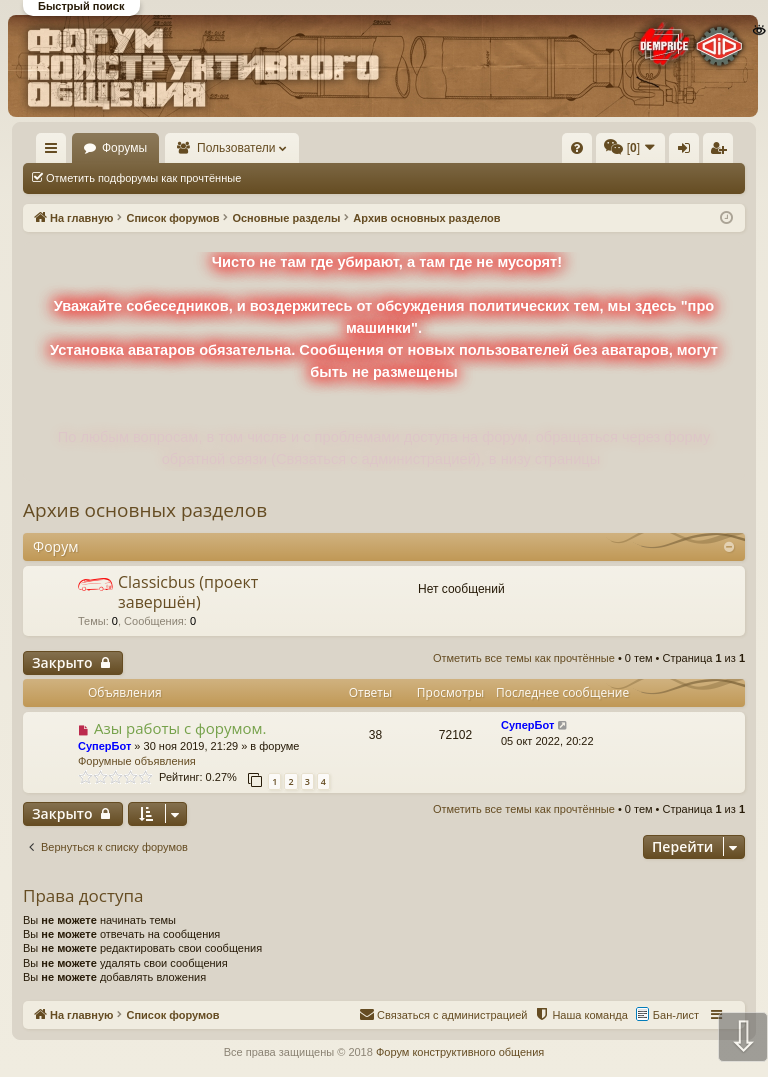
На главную (116, 148)
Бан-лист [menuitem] (676, 1015)
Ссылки (55, 152)
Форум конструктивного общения (460, 1052)
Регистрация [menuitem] (722, 152)
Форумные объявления (137, 761)
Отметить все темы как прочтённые (361, 178)
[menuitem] (419, 148)
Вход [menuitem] (688, 152)
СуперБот (104, 746)
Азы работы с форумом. (180, 728)
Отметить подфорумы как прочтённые (143, 178)
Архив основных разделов (145, 510)
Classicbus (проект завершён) (188, 591)
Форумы (218, 148)
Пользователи (331, 148)
